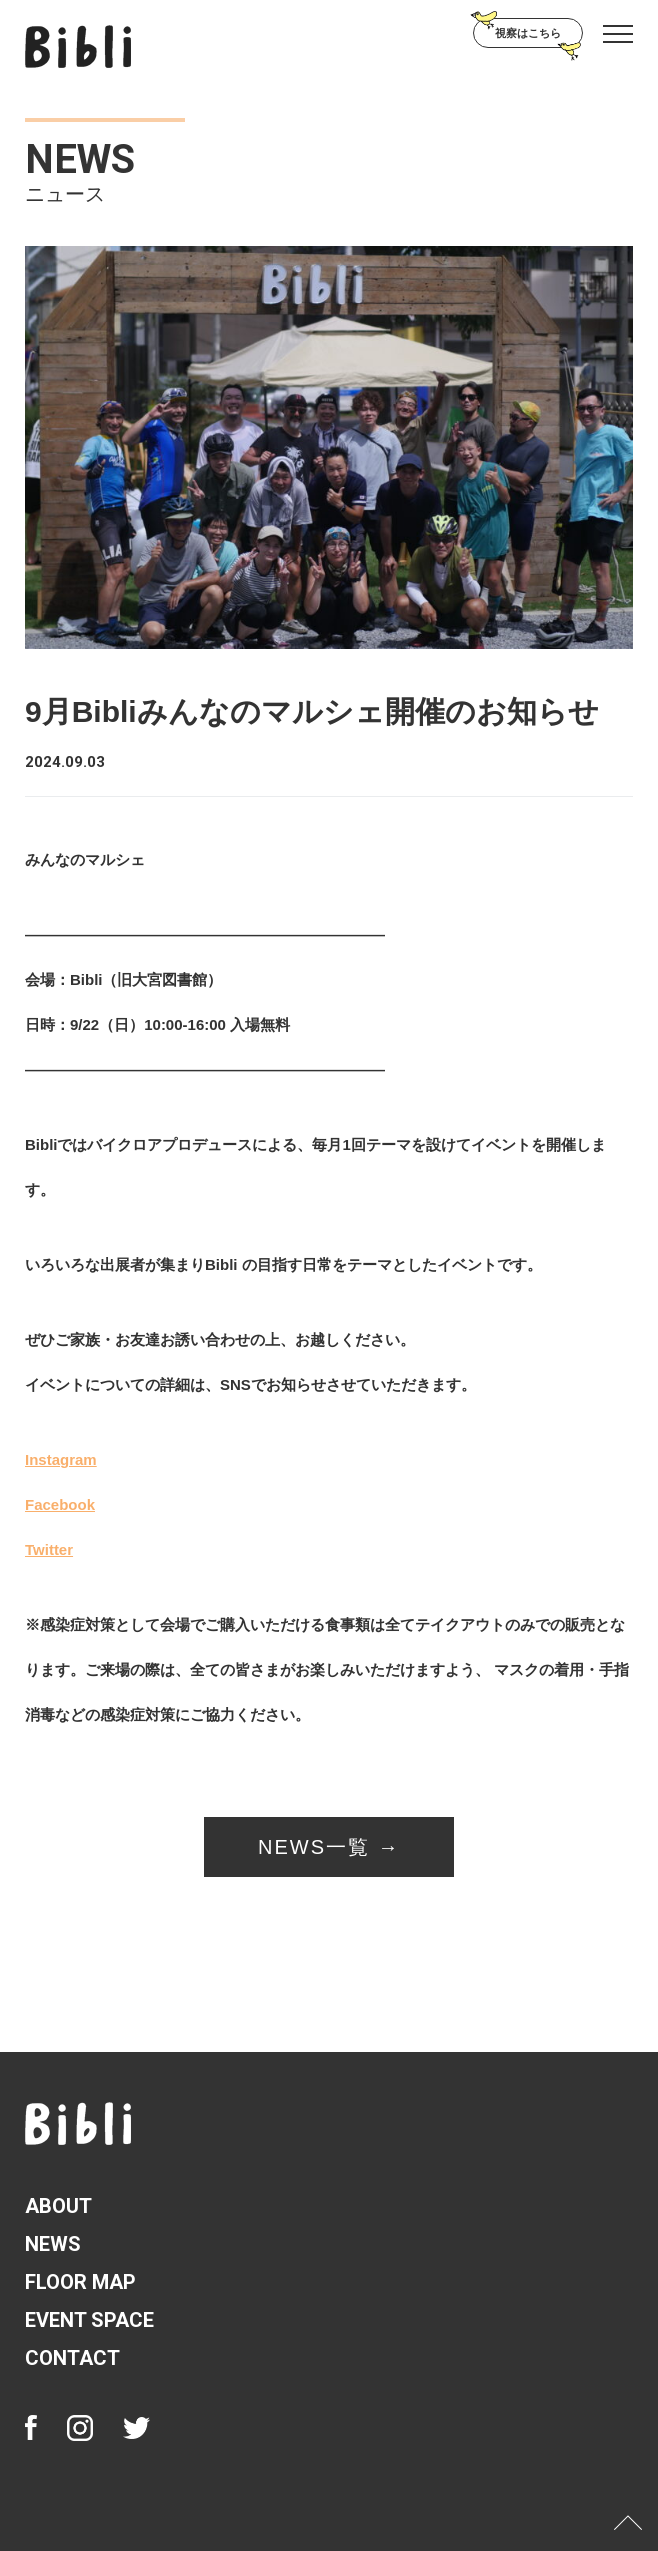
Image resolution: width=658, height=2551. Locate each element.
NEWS (53, 2244)
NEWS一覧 (314, 1847)
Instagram (61, 1459)
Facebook (60, 1504)
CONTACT (72, 2358)
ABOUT (58, 2206)
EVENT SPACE (89, 2320)
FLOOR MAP (80, 2282)
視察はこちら (528, 33)
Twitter (49, 1549)
